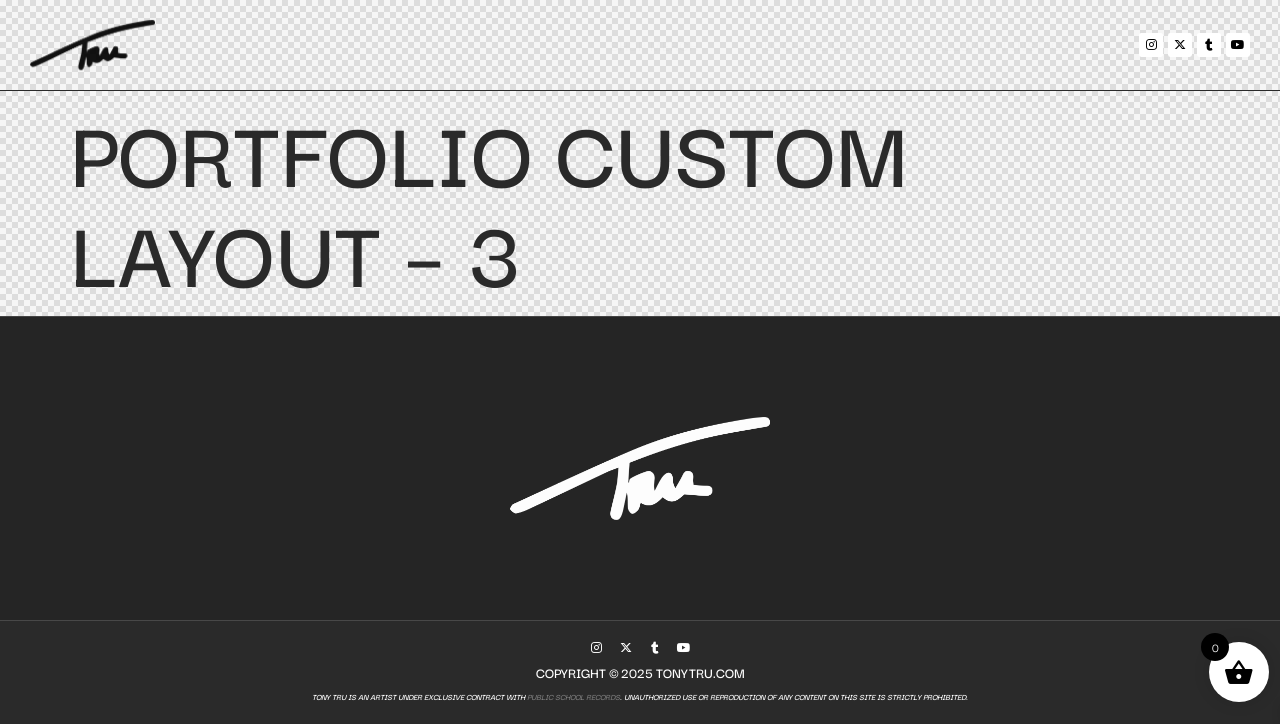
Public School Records (572, 696)
